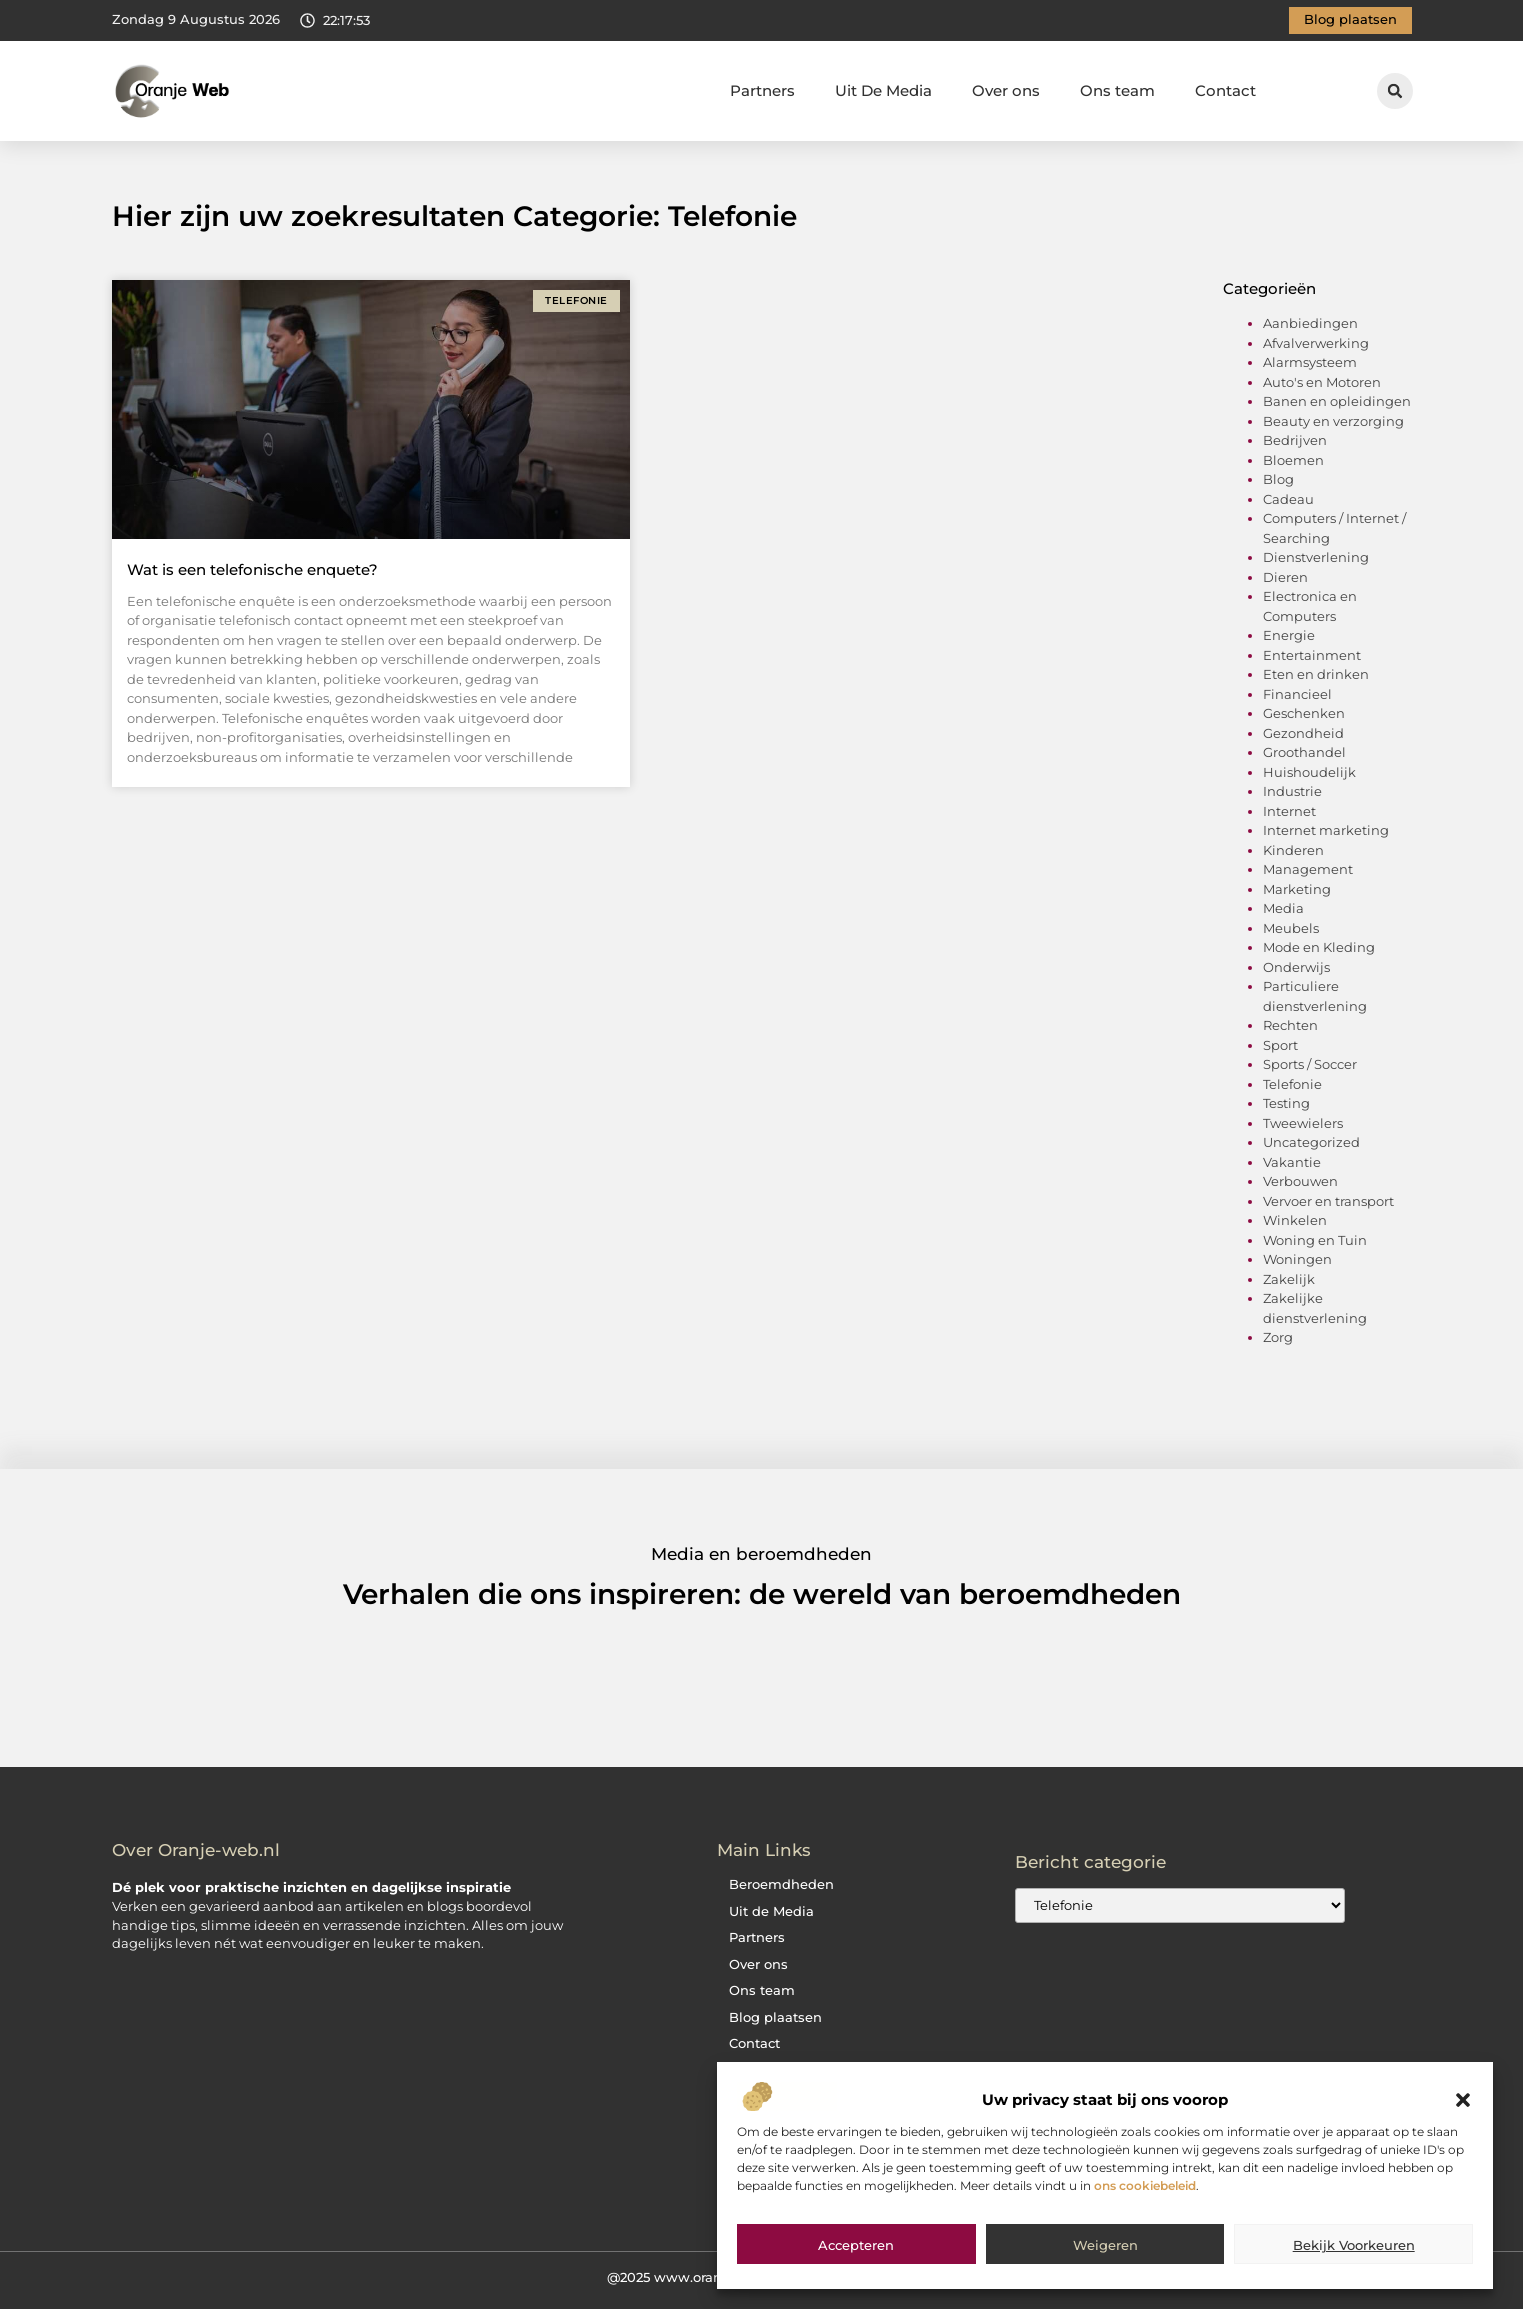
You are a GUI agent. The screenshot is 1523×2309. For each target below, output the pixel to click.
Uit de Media (771, 1911)
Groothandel (1304, 752)
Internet (1289, 811)
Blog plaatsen (775, 2017)
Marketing (1297, 889)
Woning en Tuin (1315, 1240)
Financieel (1297, 694)
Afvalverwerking (1316, 343)
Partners (762, 90)
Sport (1280, 1045)
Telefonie (1292, 1084)
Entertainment (1312, 655)
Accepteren (856, 2245)
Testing (1286, 1103)
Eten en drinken (1316, 674)
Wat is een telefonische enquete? (252, 569)
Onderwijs (1296, 967)
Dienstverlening (1316, 557)
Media (1283, 908)
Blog (1278, 479)
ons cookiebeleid (1145, 2185)
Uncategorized (1311, 1142)
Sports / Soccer (1310, 1064)
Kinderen (1293, 850)
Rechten (1290, 1025)
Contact (1225, 90)
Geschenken (1304, 713)
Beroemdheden (781, 1884)
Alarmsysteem (1310, 362)
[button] (1463, 2100)
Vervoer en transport (1328, 1201)
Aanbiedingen (1310, 323)
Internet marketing (1326, 830)
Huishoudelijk (1309, 772)
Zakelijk (1289, 1279)
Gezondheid (1303, 733)
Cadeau (1288, 499)
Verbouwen (1300, 1181)
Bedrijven (1295, 440)
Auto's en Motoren (1322, 382)
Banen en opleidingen (1337, 401)
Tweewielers (1303, 1123)
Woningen (1297, 1259)
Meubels (1291, 928)
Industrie (1292, 791)
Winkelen (1295, 1220)
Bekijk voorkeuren (1354, 2245)
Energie (1289, 635)
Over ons (1006, 90)
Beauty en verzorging (1333, 421)
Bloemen (1293, 460)
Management (1308, 869)
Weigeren (1105, 2245)
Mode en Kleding (1319, 947)
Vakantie (1292, 1162)
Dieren (1285, 577)
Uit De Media (883, 90)
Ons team (1117, 90)
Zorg (1278, 1337)
